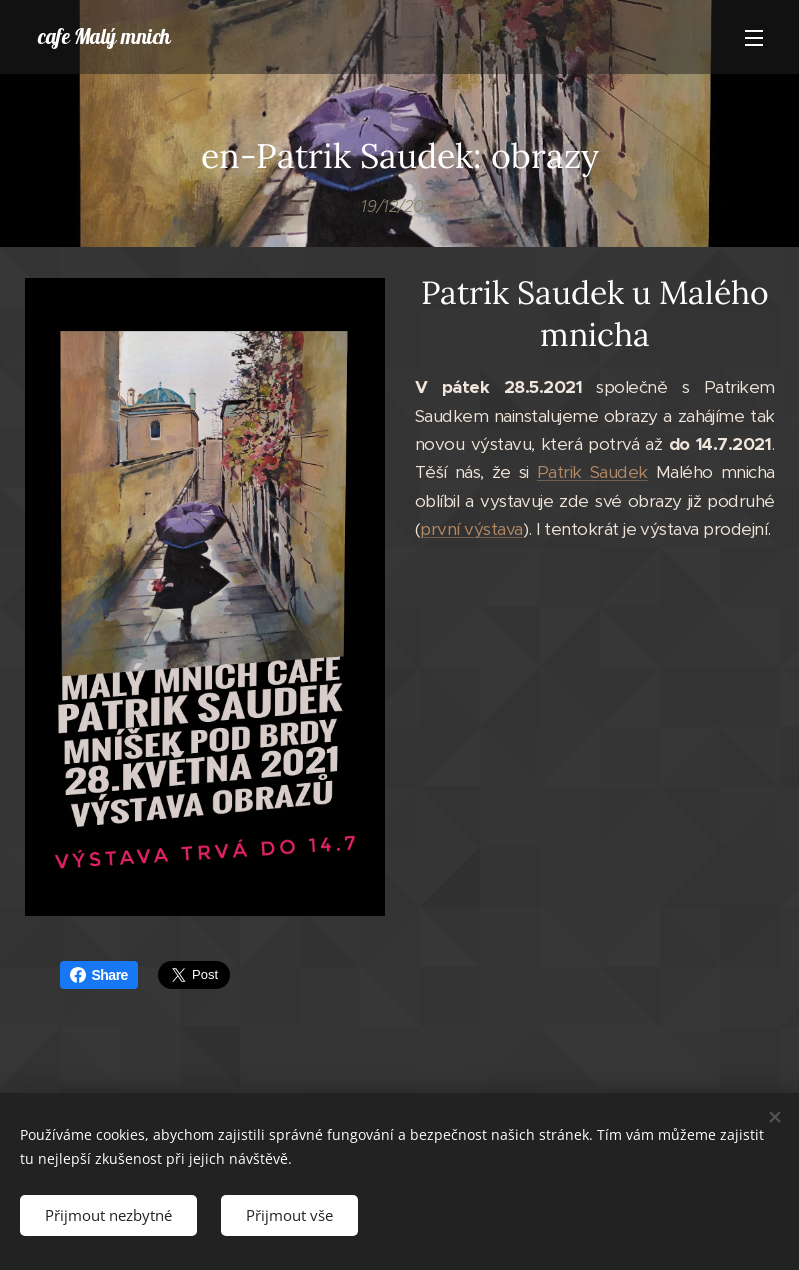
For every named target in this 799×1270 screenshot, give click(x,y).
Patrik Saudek (591, 472)
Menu (754, 38)
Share (99, 975)
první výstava (471, 529)
